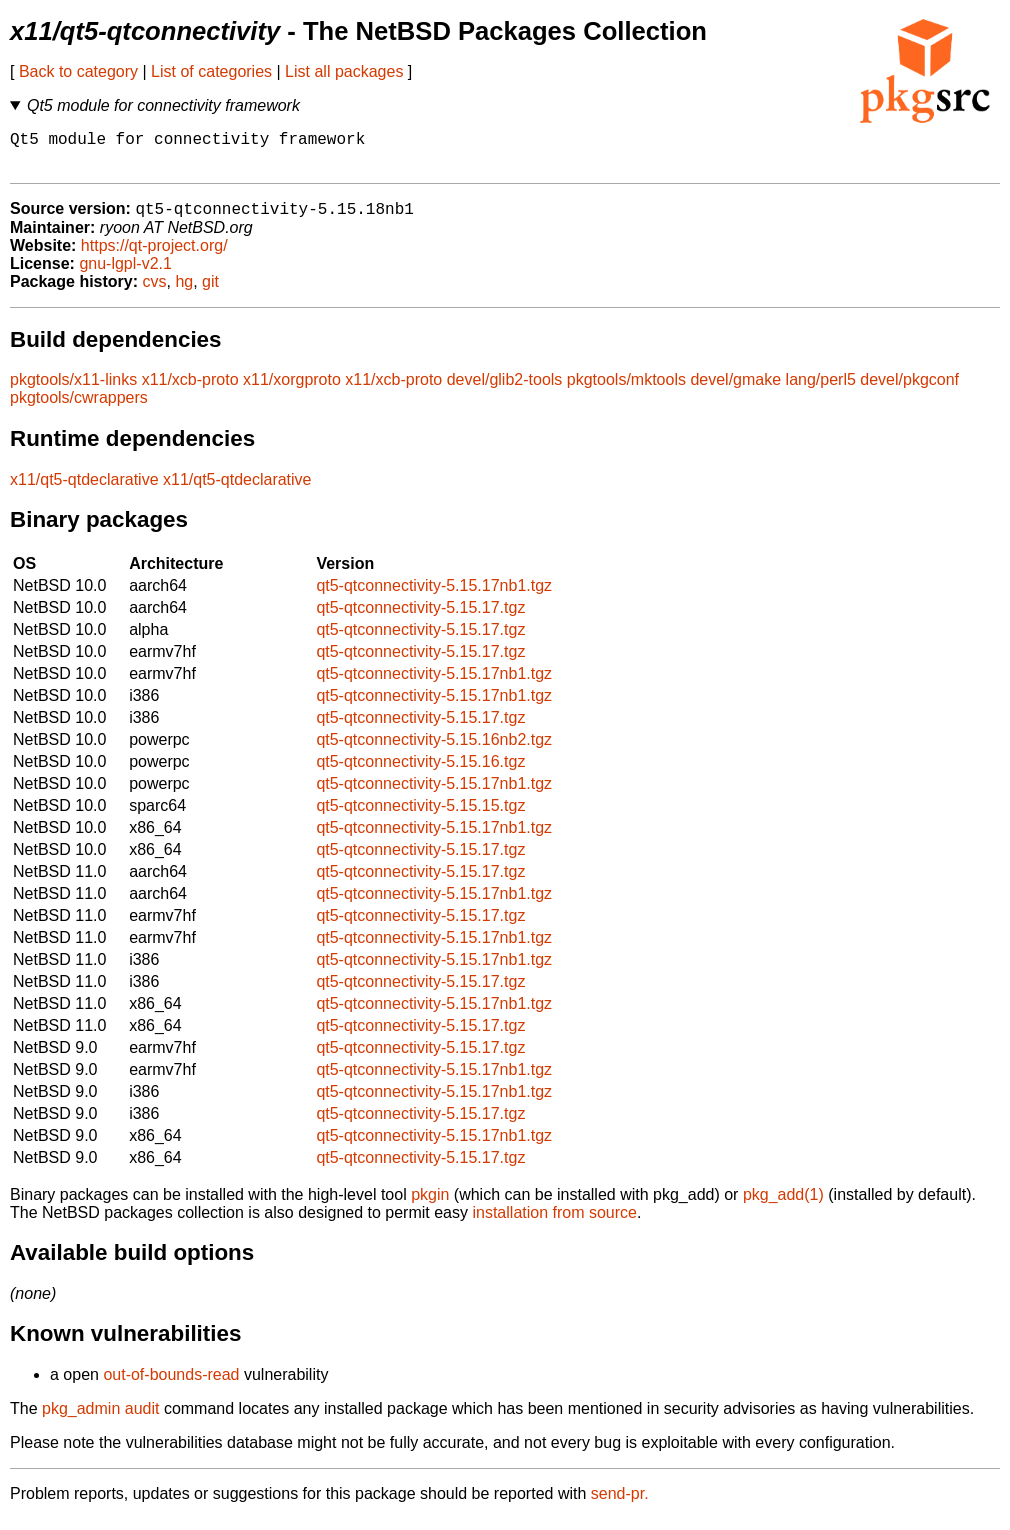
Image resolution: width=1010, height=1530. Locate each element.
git (210, 292)
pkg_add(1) (783, 1205)
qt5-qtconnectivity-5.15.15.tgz (420, 816)
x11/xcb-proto (190, 390)
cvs (155, 292)
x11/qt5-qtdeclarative (84, 490)
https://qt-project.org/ (154, 256)
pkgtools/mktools (626, 390)
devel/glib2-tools (505, 390)
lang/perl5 (821, 390)
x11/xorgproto (292, 390)
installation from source (554, 1223)
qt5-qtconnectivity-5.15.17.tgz (420, 618)
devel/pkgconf (909, 390)
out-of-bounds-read (171, 1385)
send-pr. (620, 1504)
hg (184, 292)
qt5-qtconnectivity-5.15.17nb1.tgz (434, 596)
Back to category (78, 71)
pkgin (430, 1205)
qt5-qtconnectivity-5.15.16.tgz (420, 772)
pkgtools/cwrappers (79, 408)
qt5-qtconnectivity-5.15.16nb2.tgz (434, 750)
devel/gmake (735, 390)
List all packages (344, 71)
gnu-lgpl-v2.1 (125, 274)
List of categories (211, 71)
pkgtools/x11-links (73, 390)
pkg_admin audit (100, 1419)
